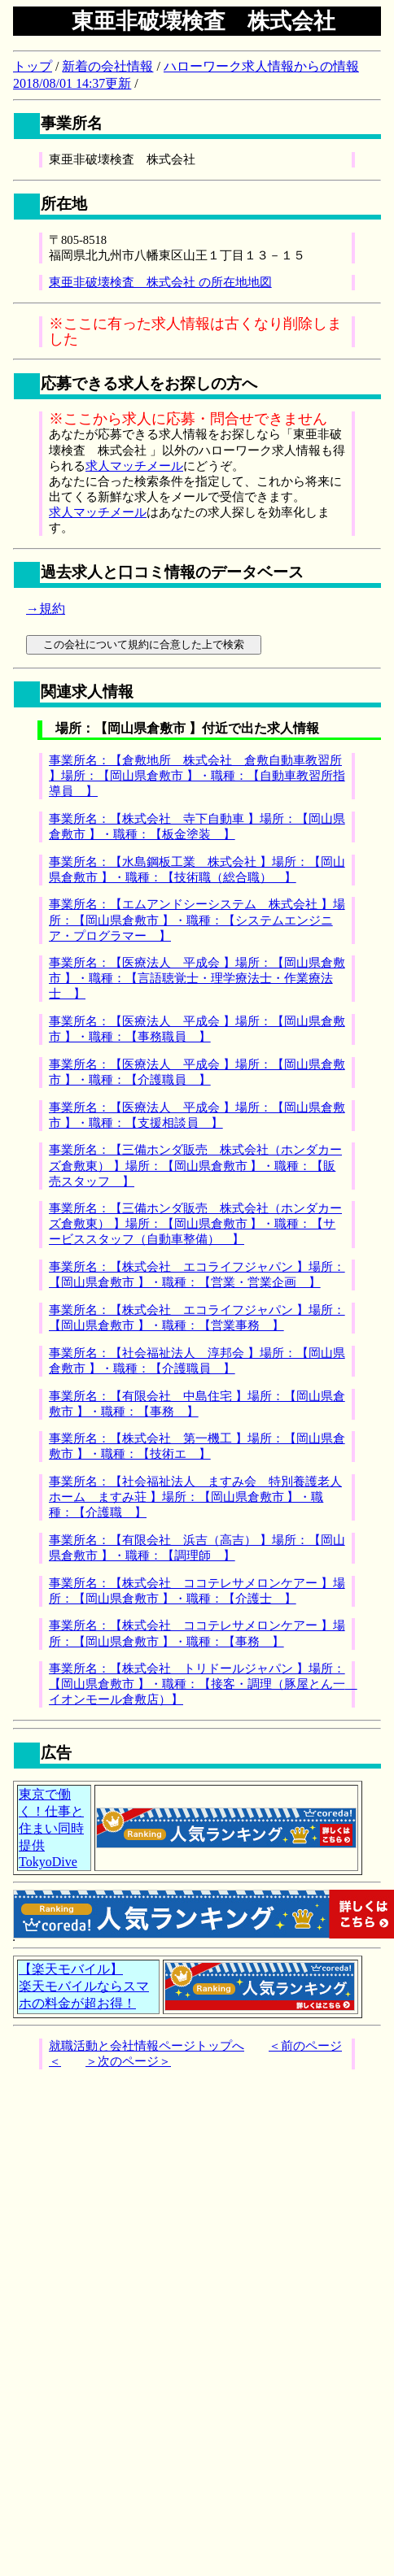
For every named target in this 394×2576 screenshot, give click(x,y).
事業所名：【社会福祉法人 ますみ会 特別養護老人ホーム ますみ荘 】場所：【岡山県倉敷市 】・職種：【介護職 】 (195, 1497)
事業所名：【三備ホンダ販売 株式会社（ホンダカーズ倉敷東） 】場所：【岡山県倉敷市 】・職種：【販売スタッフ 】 (195, 1165)
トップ (32, 66)
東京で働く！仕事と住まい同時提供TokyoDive (51, 1828)
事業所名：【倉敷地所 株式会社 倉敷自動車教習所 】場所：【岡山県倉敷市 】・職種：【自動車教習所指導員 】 (197, 776)
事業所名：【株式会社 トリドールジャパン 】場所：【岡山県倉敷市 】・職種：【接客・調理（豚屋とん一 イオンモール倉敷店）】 (203, 1684)
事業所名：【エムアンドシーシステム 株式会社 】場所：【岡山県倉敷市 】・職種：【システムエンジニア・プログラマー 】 (197, 920)
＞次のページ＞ (128, 2061)
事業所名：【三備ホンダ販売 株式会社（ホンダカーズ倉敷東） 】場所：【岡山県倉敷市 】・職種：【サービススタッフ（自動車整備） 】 (195, 1224)
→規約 (45, 609)
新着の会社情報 (107, 66)
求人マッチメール (134, 465)
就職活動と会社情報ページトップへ (146, 2045)
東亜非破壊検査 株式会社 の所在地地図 (160, 282)
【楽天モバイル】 (71, 1969)
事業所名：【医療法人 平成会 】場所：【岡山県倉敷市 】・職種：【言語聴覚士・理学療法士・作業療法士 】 (197, 978)
